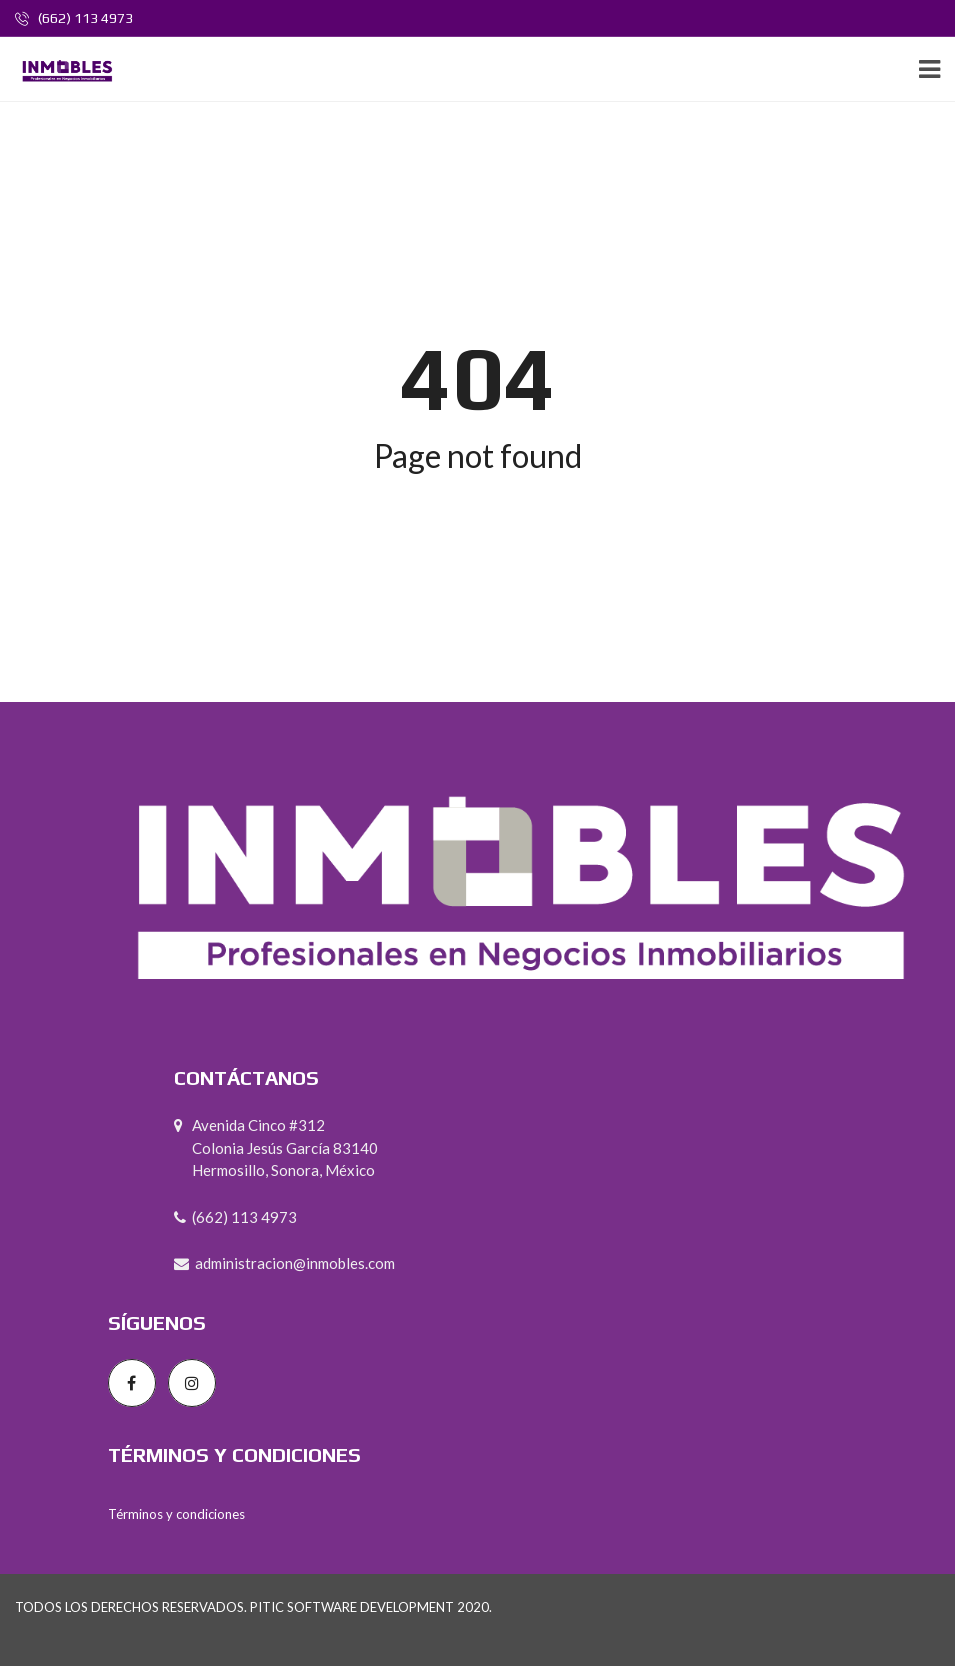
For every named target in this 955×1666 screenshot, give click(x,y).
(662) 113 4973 (74, 18)
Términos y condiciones (176, 1514)
